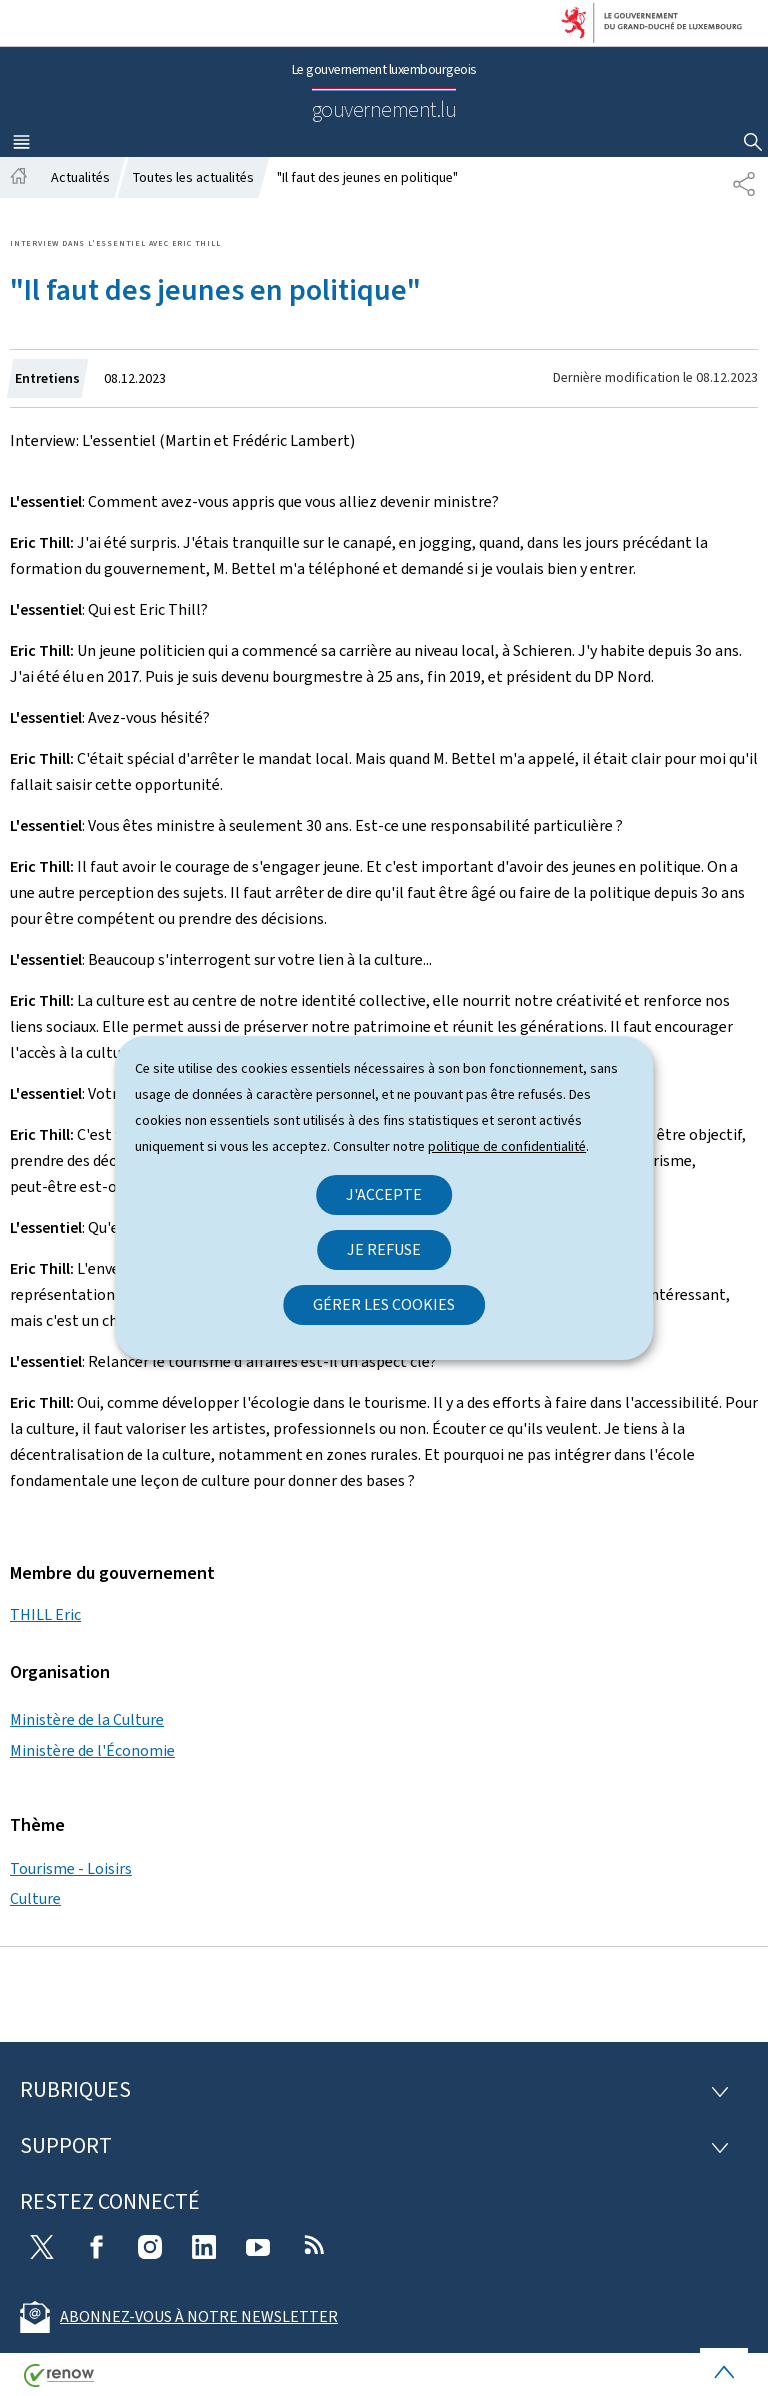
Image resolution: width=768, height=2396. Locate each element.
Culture (35, 1898)
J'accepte (384, 1194)
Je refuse (384, 1249)
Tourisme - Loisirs (71, 1868)
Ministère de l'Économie (92, 1750)
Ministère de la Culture (87, 1719)
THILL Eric (45, 1614)
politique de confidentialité (507, 1146)
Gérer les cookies (384, 1304)
